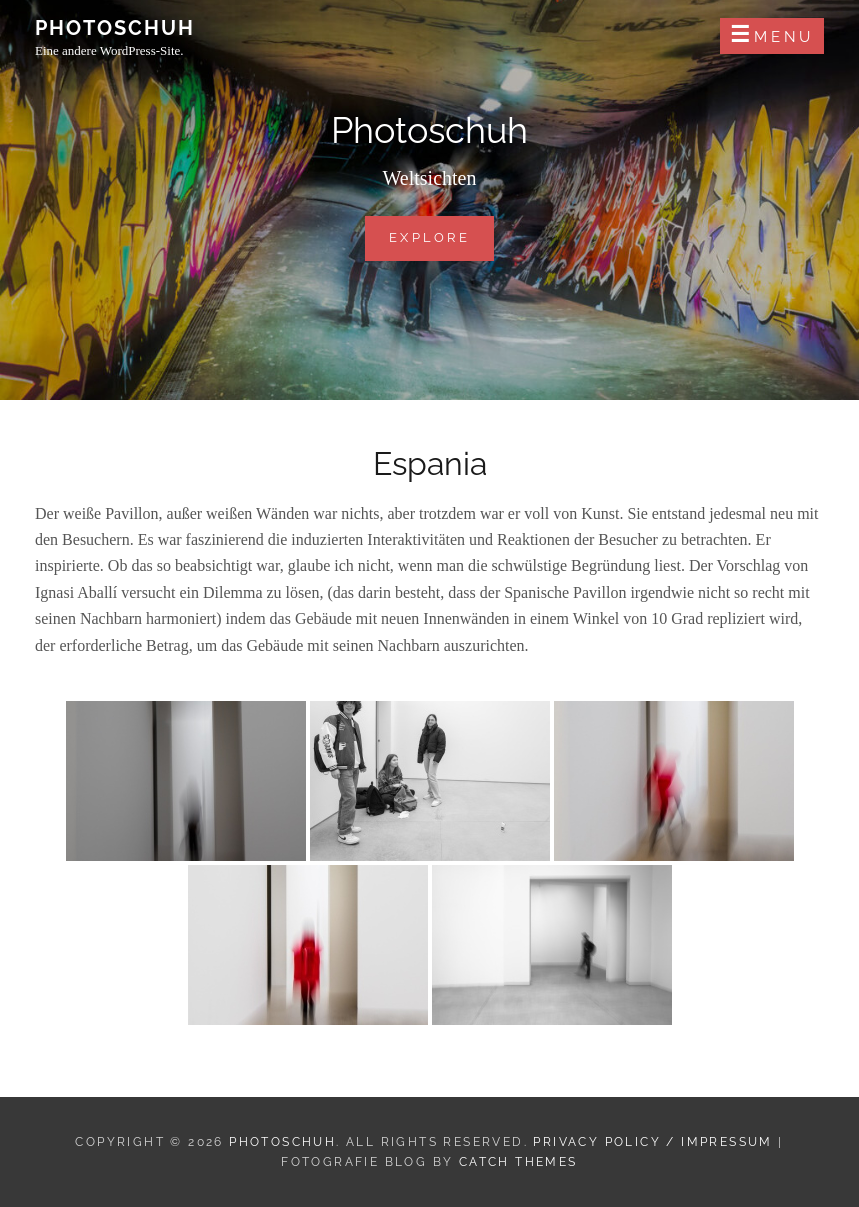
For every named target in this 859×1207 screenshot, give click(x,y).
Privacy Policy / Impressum (652, 1142)
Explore (441, 236)
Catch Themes (518, 1162)
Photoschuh (115, 28)
